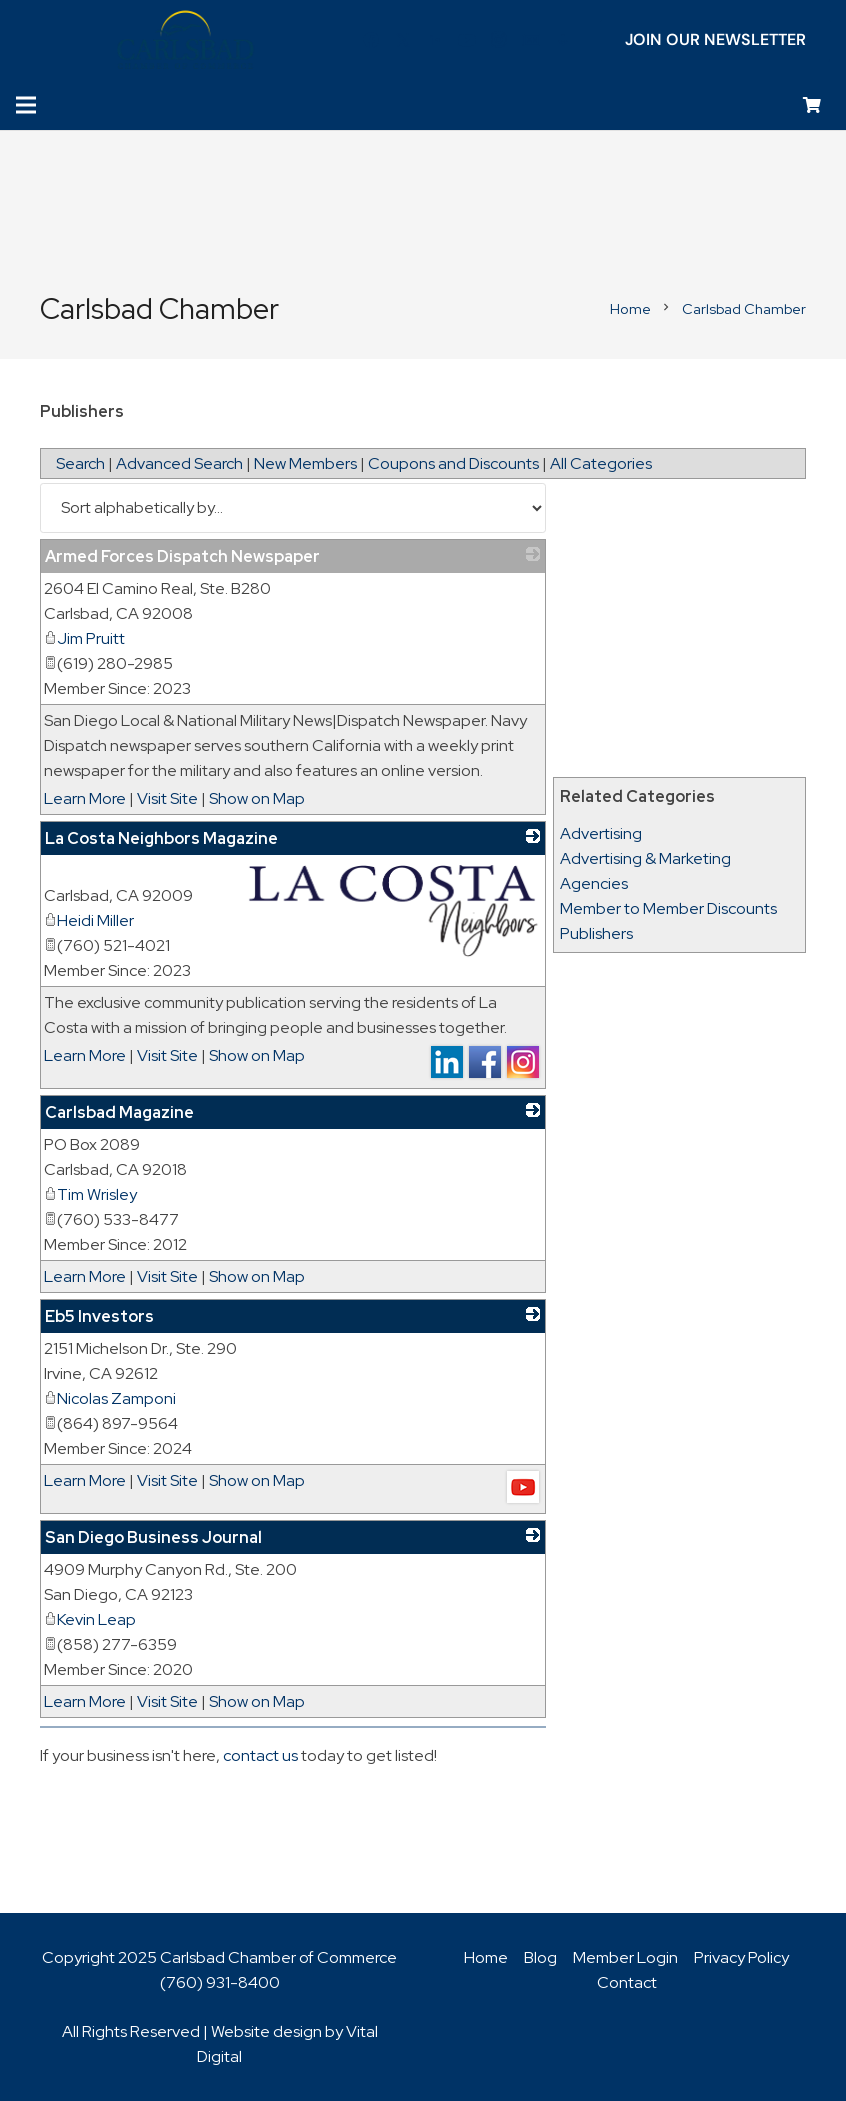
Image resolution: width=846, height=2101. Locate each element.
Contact (627, 1982)
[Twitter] (403, 40)
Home (486, 1957)
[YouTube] (467, 40)
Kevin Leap (90, 1619)
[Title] (531, 40)
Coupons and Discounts (453, 463)
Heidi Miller (89, 920)
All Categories (601, 463)
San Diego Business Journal (153, 1537)
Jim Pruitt (84, 638)
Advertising (601, 833)
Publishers (596, 933)
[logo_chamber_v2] (186, 40)
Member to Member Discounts (668, 908)
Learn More (85, 798)
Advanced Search (179, 463)
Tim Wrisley (90, 1194)
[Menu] (26, 105)
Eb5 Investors (99, 1316)
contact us (260, 1755)
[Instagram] (499, 40)
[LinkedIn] (435, 40)
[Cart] (812, 105)
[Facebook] (371, 40)
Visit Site (167, 798)
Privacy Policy (741, 1957)
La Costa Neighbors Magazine (161, 838)
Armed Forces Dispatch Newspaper (182, 556)
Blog (540, 1957)
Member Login (625, 1957)
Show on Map (257, 798)
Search (80, 463)
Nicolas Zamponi (110, 1398)
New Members (305, 463)
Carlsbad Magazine (119, 1112)
